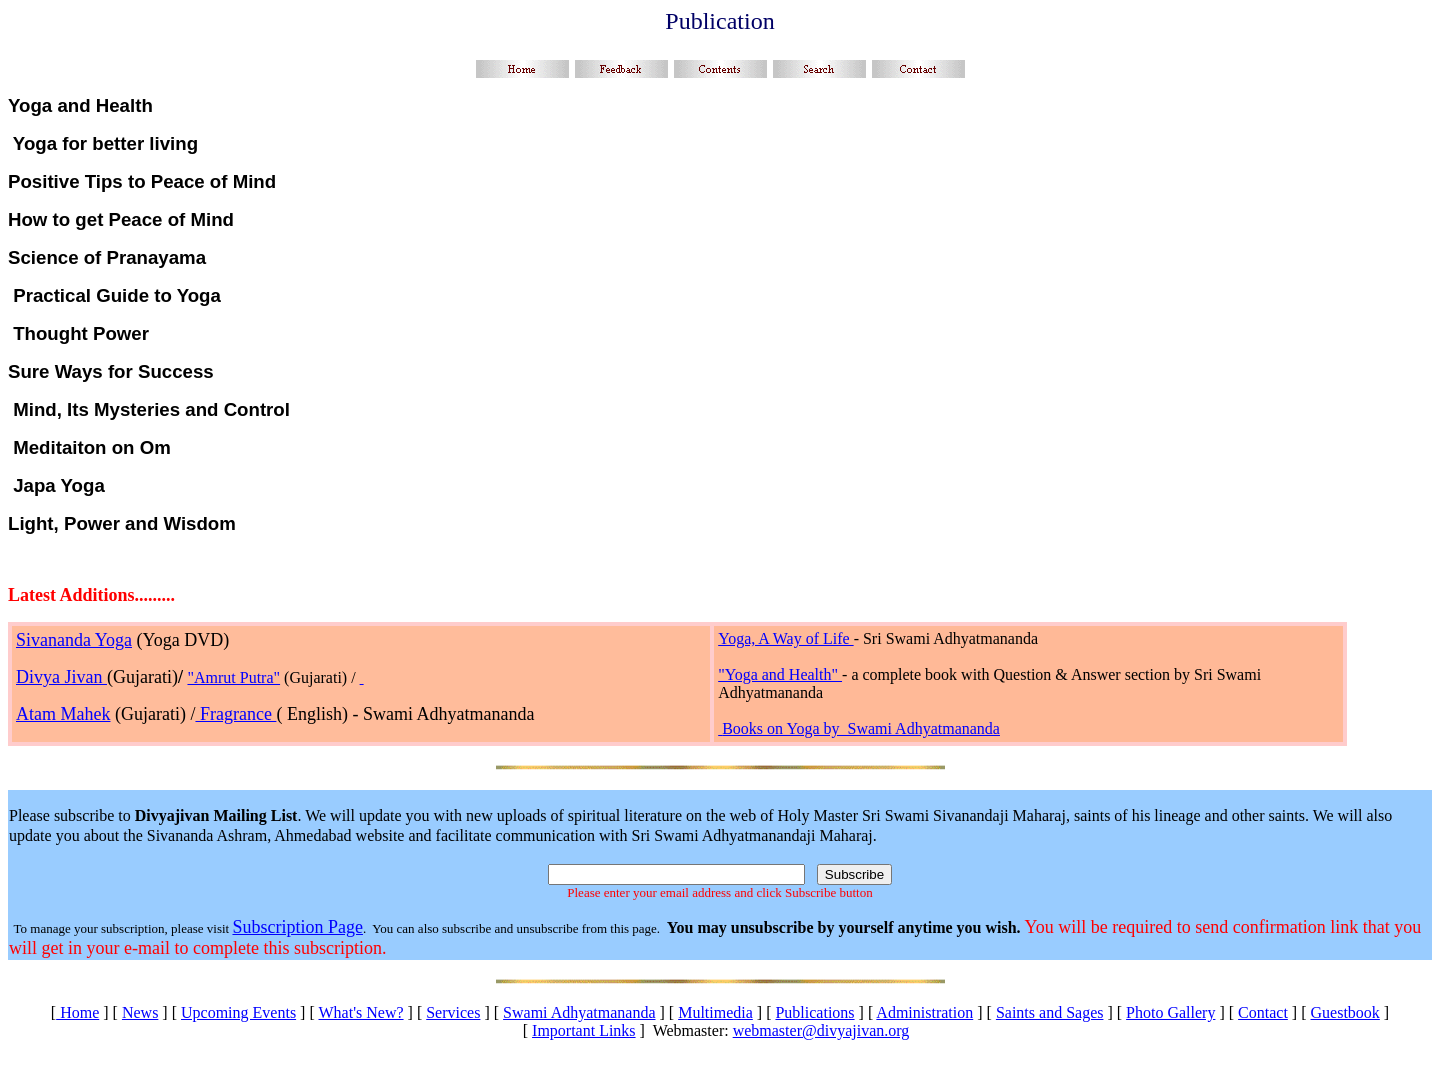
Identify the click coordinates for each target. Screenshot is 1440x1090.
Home (77, 1012)
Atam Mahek (63, 714)
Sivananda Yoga (74, 640)
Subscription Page (297, 927)
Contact (1263, 1012)
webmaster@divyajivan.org (821, 1030)
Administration (924, 1012)
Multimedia (715, 1012)
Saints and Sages (1050, 1012)
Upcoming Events (238, 1012)
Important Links (584, 1030)
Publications (814, 1012)
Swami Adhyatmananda (579, 1012)
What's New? (360, 1012)
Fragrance (235, 714)
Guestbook (1345, 1012)
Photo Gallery (1170, 1012)
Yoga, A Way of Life (785, 638)
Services (453, 1012)
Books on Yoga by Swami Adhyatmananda (861, 728)
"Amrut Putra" (233, 677)
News (140, 1012)
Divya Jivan (61, 677)
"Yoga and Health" (780, 674)
